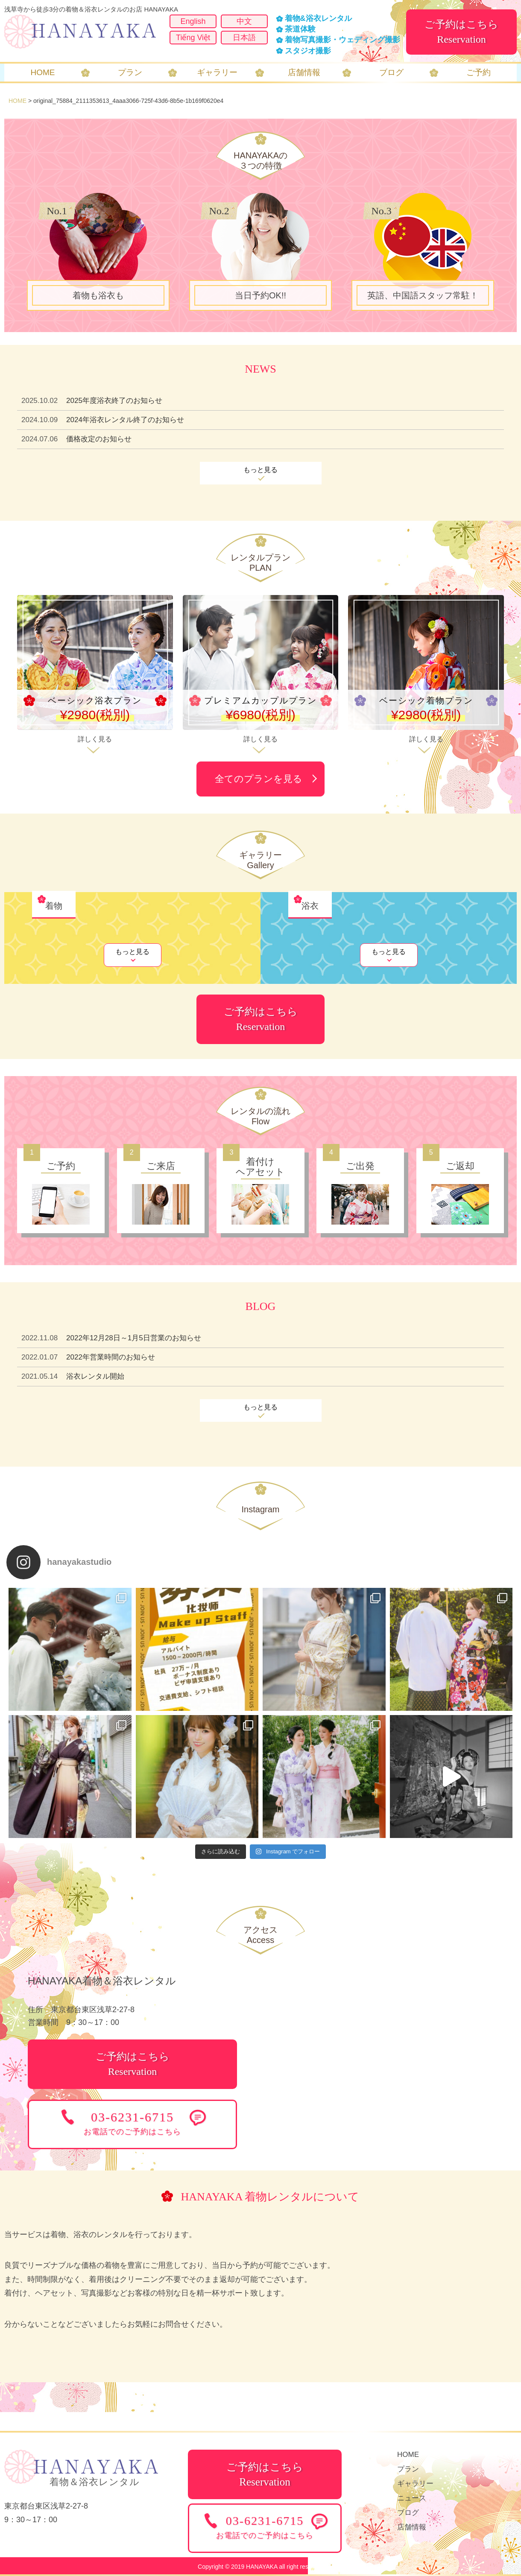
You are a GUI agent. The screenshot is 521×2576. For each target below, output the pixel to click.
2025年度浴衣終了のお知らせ (114, 401)
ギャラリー (415, 2484)
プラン (408, 2469)
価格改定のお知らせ (99, 439)
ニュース (411, 2498)
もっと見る (260, 469)
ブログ (408, 2513)
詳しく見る (95, 739)
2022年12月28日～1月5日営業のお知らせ (133, 1338)
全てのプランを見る (258, 778)
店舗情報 (411, 2527)
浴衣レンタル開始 (95, 1376)
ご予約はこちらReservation (461, 32)
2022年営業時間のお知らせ (110, 1357)
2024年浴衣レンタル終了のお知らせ (125, 420)
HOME (17, 100)
